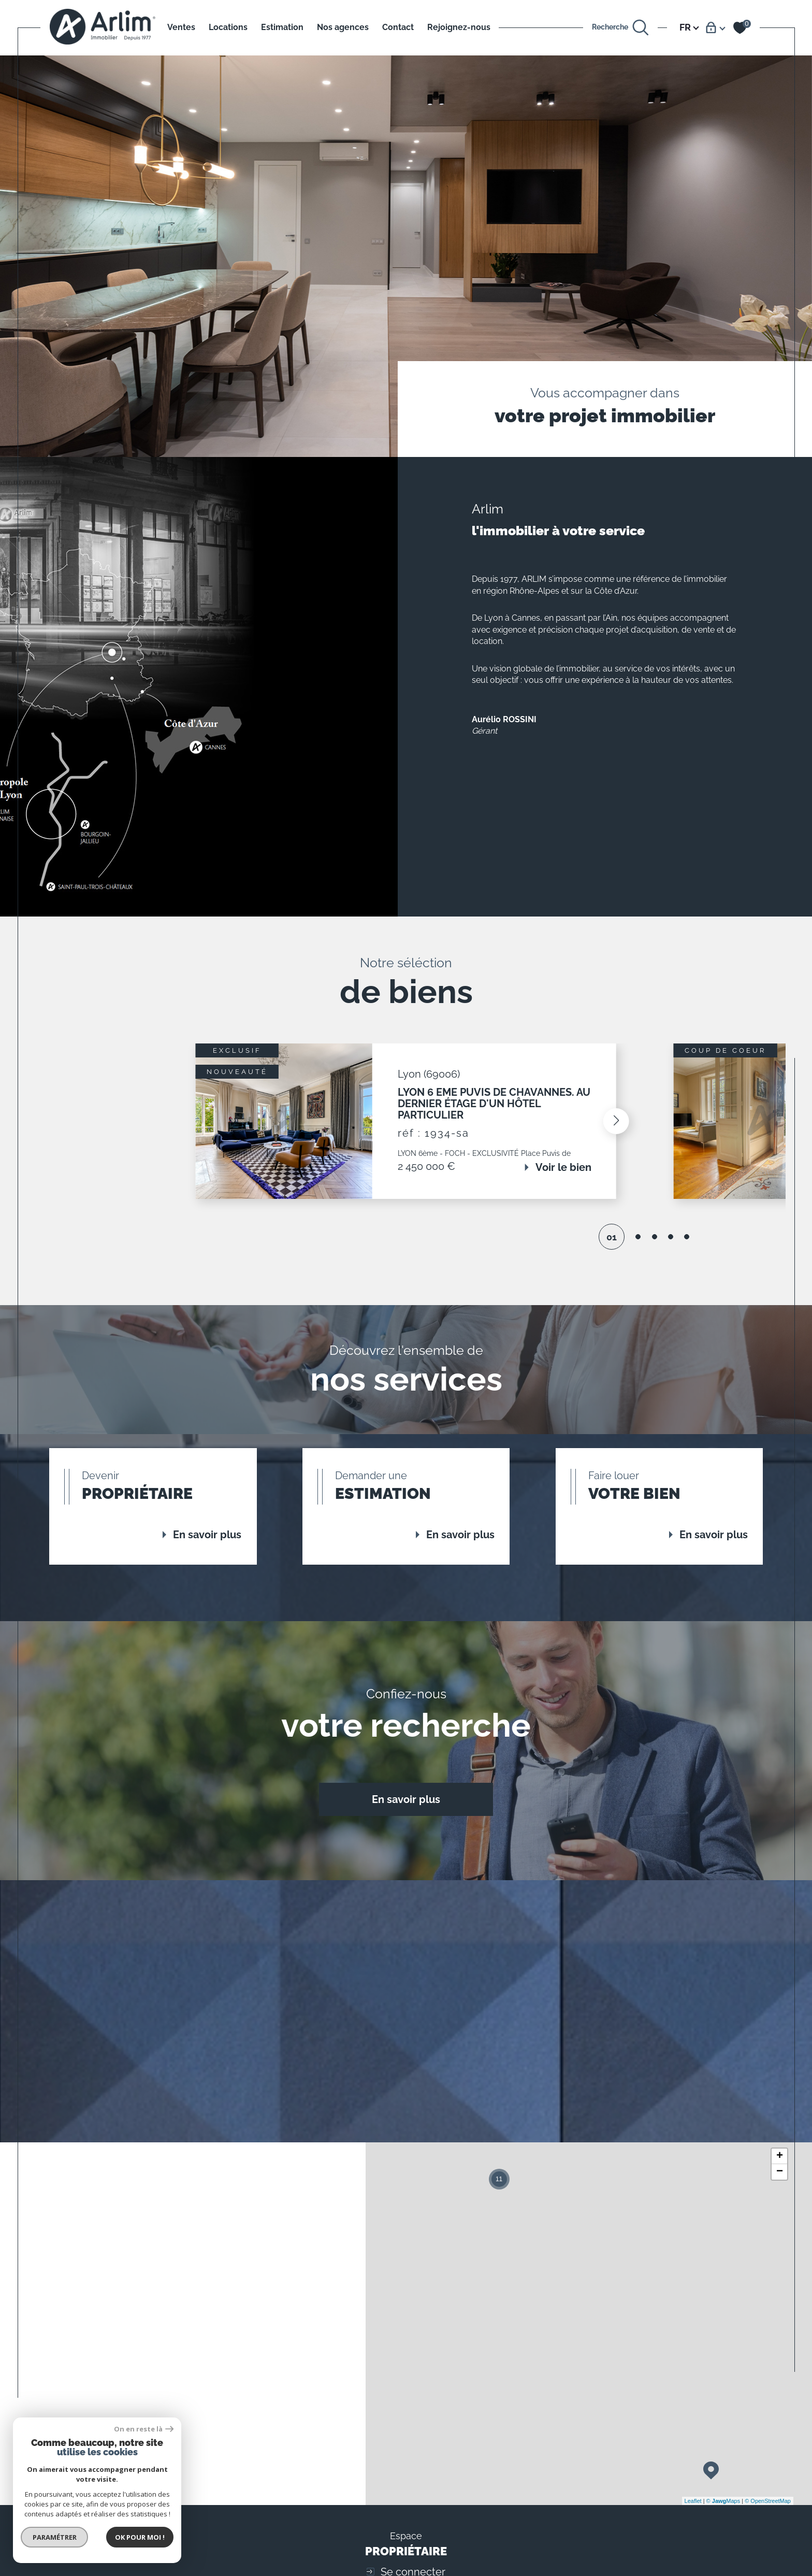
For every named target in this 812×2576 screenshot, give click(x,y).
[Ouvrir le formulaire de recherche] (620, 28)
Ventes (181, 27)
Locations (228, 27)
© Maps (723, 2501)
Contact (398, 27)
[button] (616, 1121)
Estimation (282, 27)
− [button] (779, 2172)
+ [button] (779, 2156)
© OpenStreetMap (768, 2501)
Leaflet (693, 2501)
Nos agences (343, 27)
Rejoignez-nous (458, 27)
